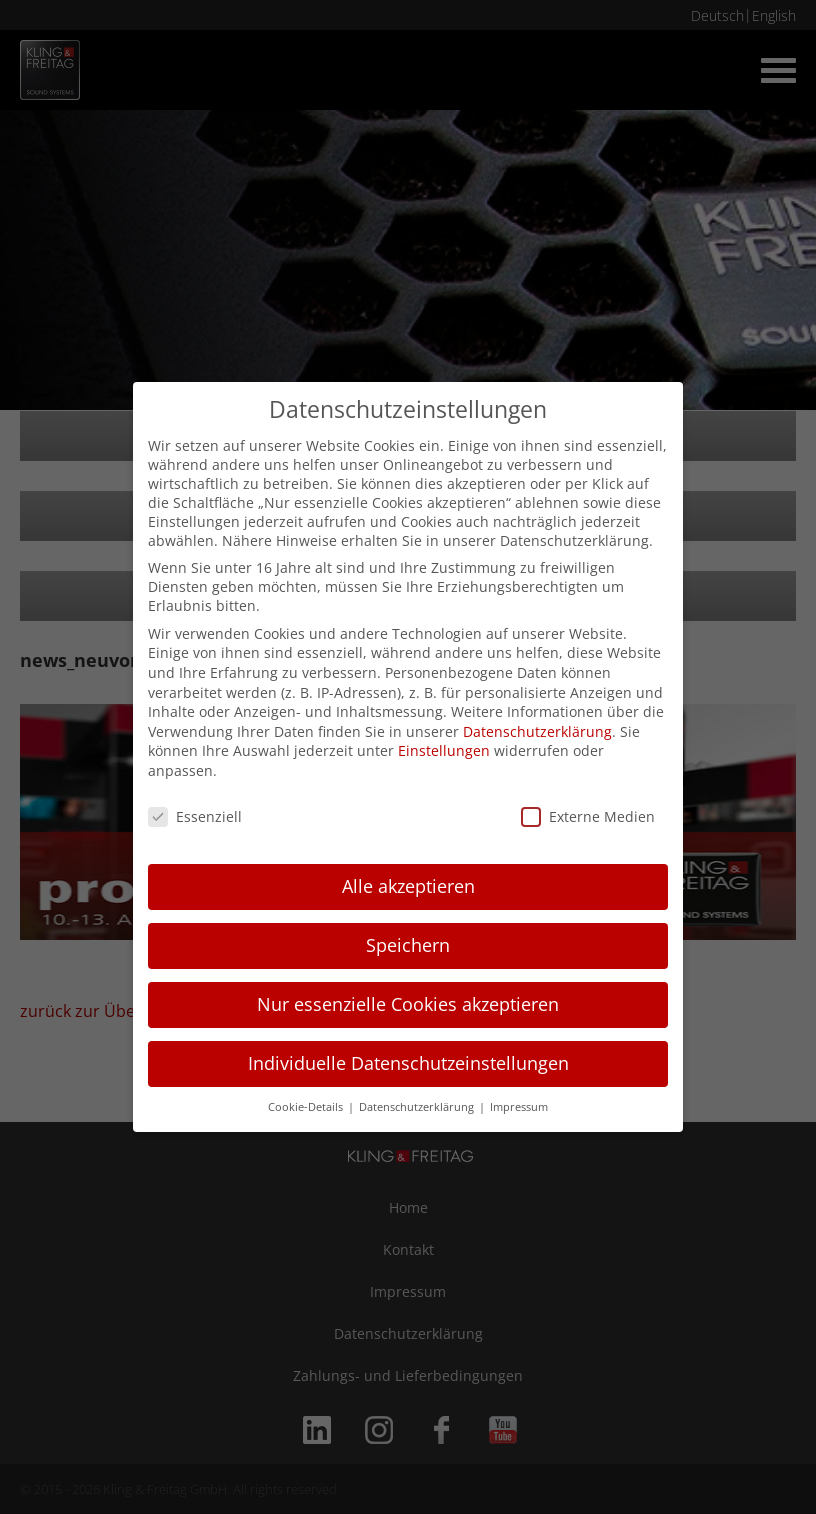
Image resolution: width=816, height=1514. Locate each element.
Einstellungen (444, 750)
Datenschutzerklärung (537, 731)
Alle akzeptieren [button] (408, 886)
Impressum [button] (519, 1107)
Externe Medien (588, 816)
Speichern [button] (408, 945)
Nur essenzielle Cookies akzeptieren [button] (408, 1004)
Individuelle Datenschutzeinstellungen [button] (408, 1063)
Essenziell (195, 816)
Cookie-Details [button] (307, 1107)
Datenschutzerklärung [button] (418, 1107)
